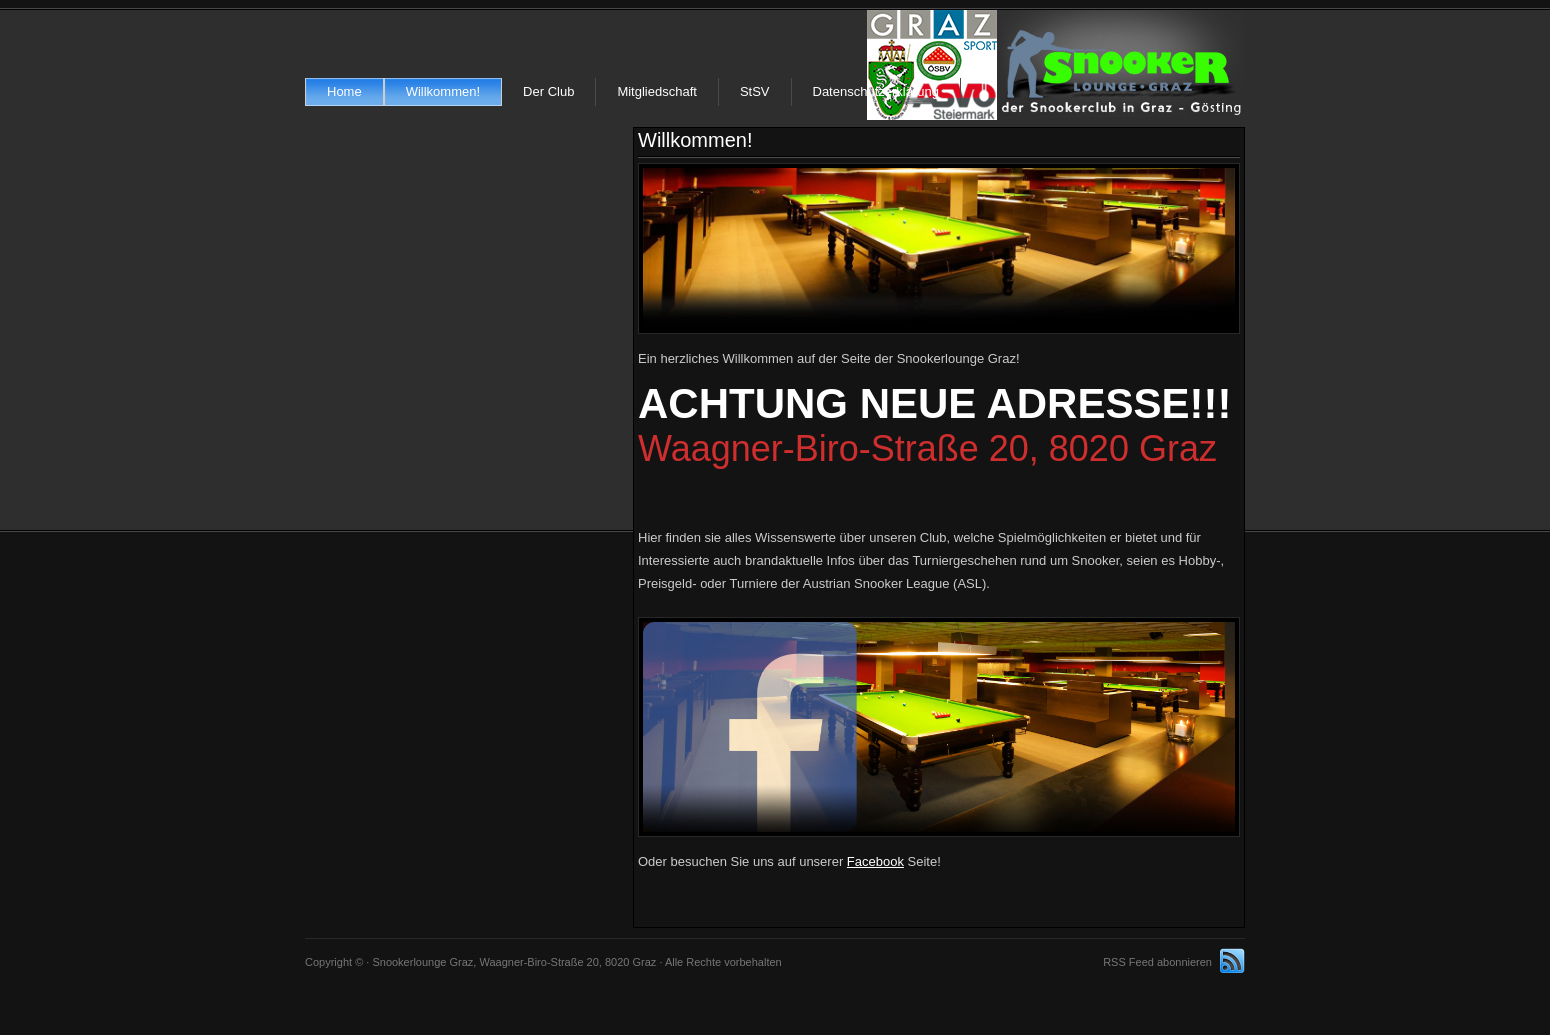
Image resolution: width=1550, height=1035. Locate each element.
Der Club (548, 91)
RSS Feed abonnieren (1157, 962)
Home (344, 91)
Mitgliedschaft (656, 91)
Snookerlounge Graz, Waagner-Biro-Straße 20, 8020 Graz (1056, 65)
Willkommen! (443, 91)
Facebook (875, 861)
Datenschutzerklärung (876, 91)
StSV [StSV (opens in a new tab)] (755, 91)
